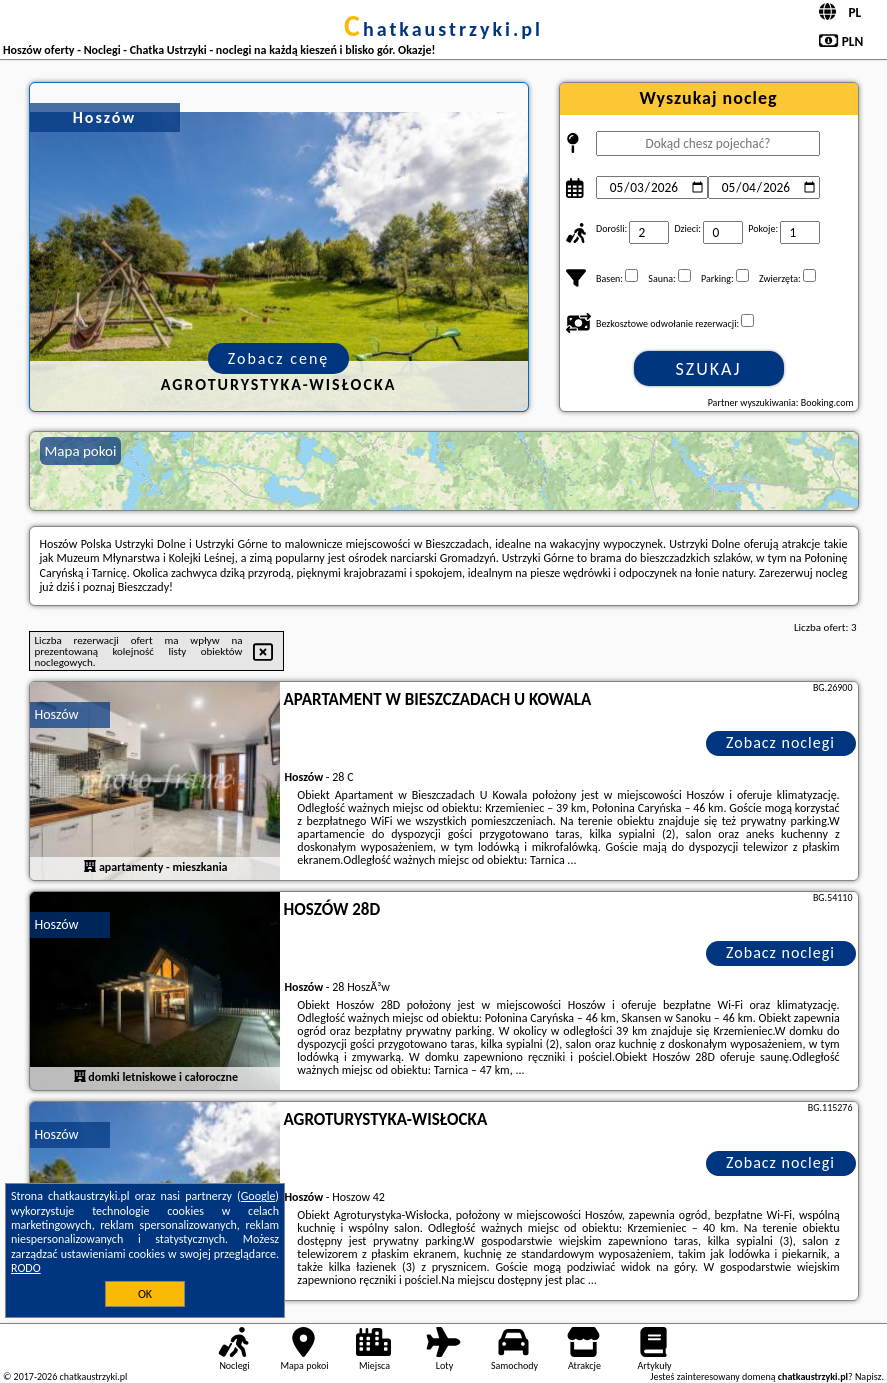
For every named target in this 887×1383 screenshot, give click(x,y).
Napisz (868, 1376)
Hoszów (57, 714)
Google (258, 1196)
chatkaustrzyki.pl (443, 29)
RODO (26, 1268)
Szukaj (709, 369)
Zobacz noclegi (780, 742)
